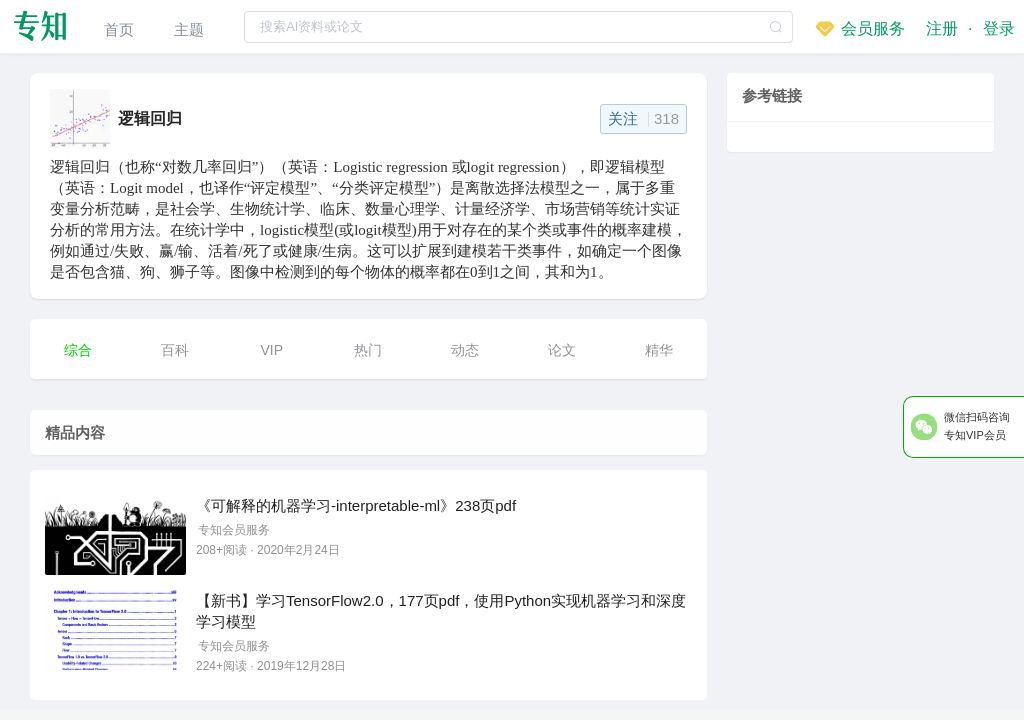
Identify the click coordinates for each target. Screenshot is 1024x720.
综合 (78, 350)
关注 (643, 118)
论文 (562, 350)
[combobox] (518, 26)
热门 (368, 350)
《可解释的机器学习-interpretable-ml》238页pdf (356, 505)
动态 (465, 350)
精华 (659, 350)
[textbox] (518, 27)
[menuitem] (119, 26)
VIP (271, 350)
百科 (175, 350)
